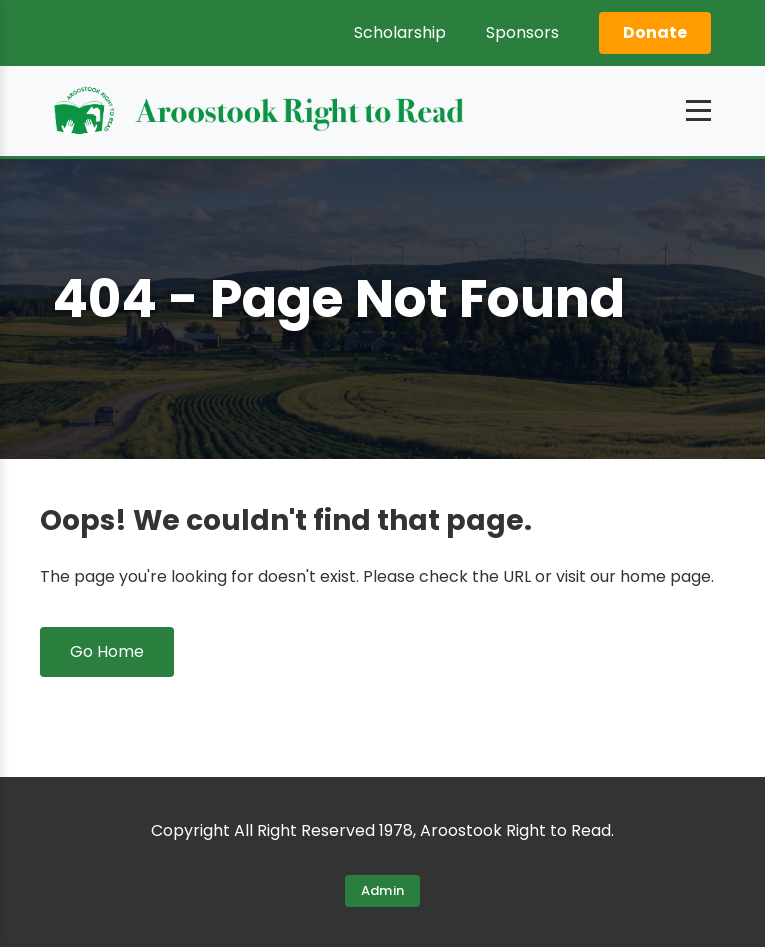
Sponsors (522, 32)
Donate (655, 32)
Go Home (107, 651)
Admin (383, 890)
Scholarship (400, 32)
